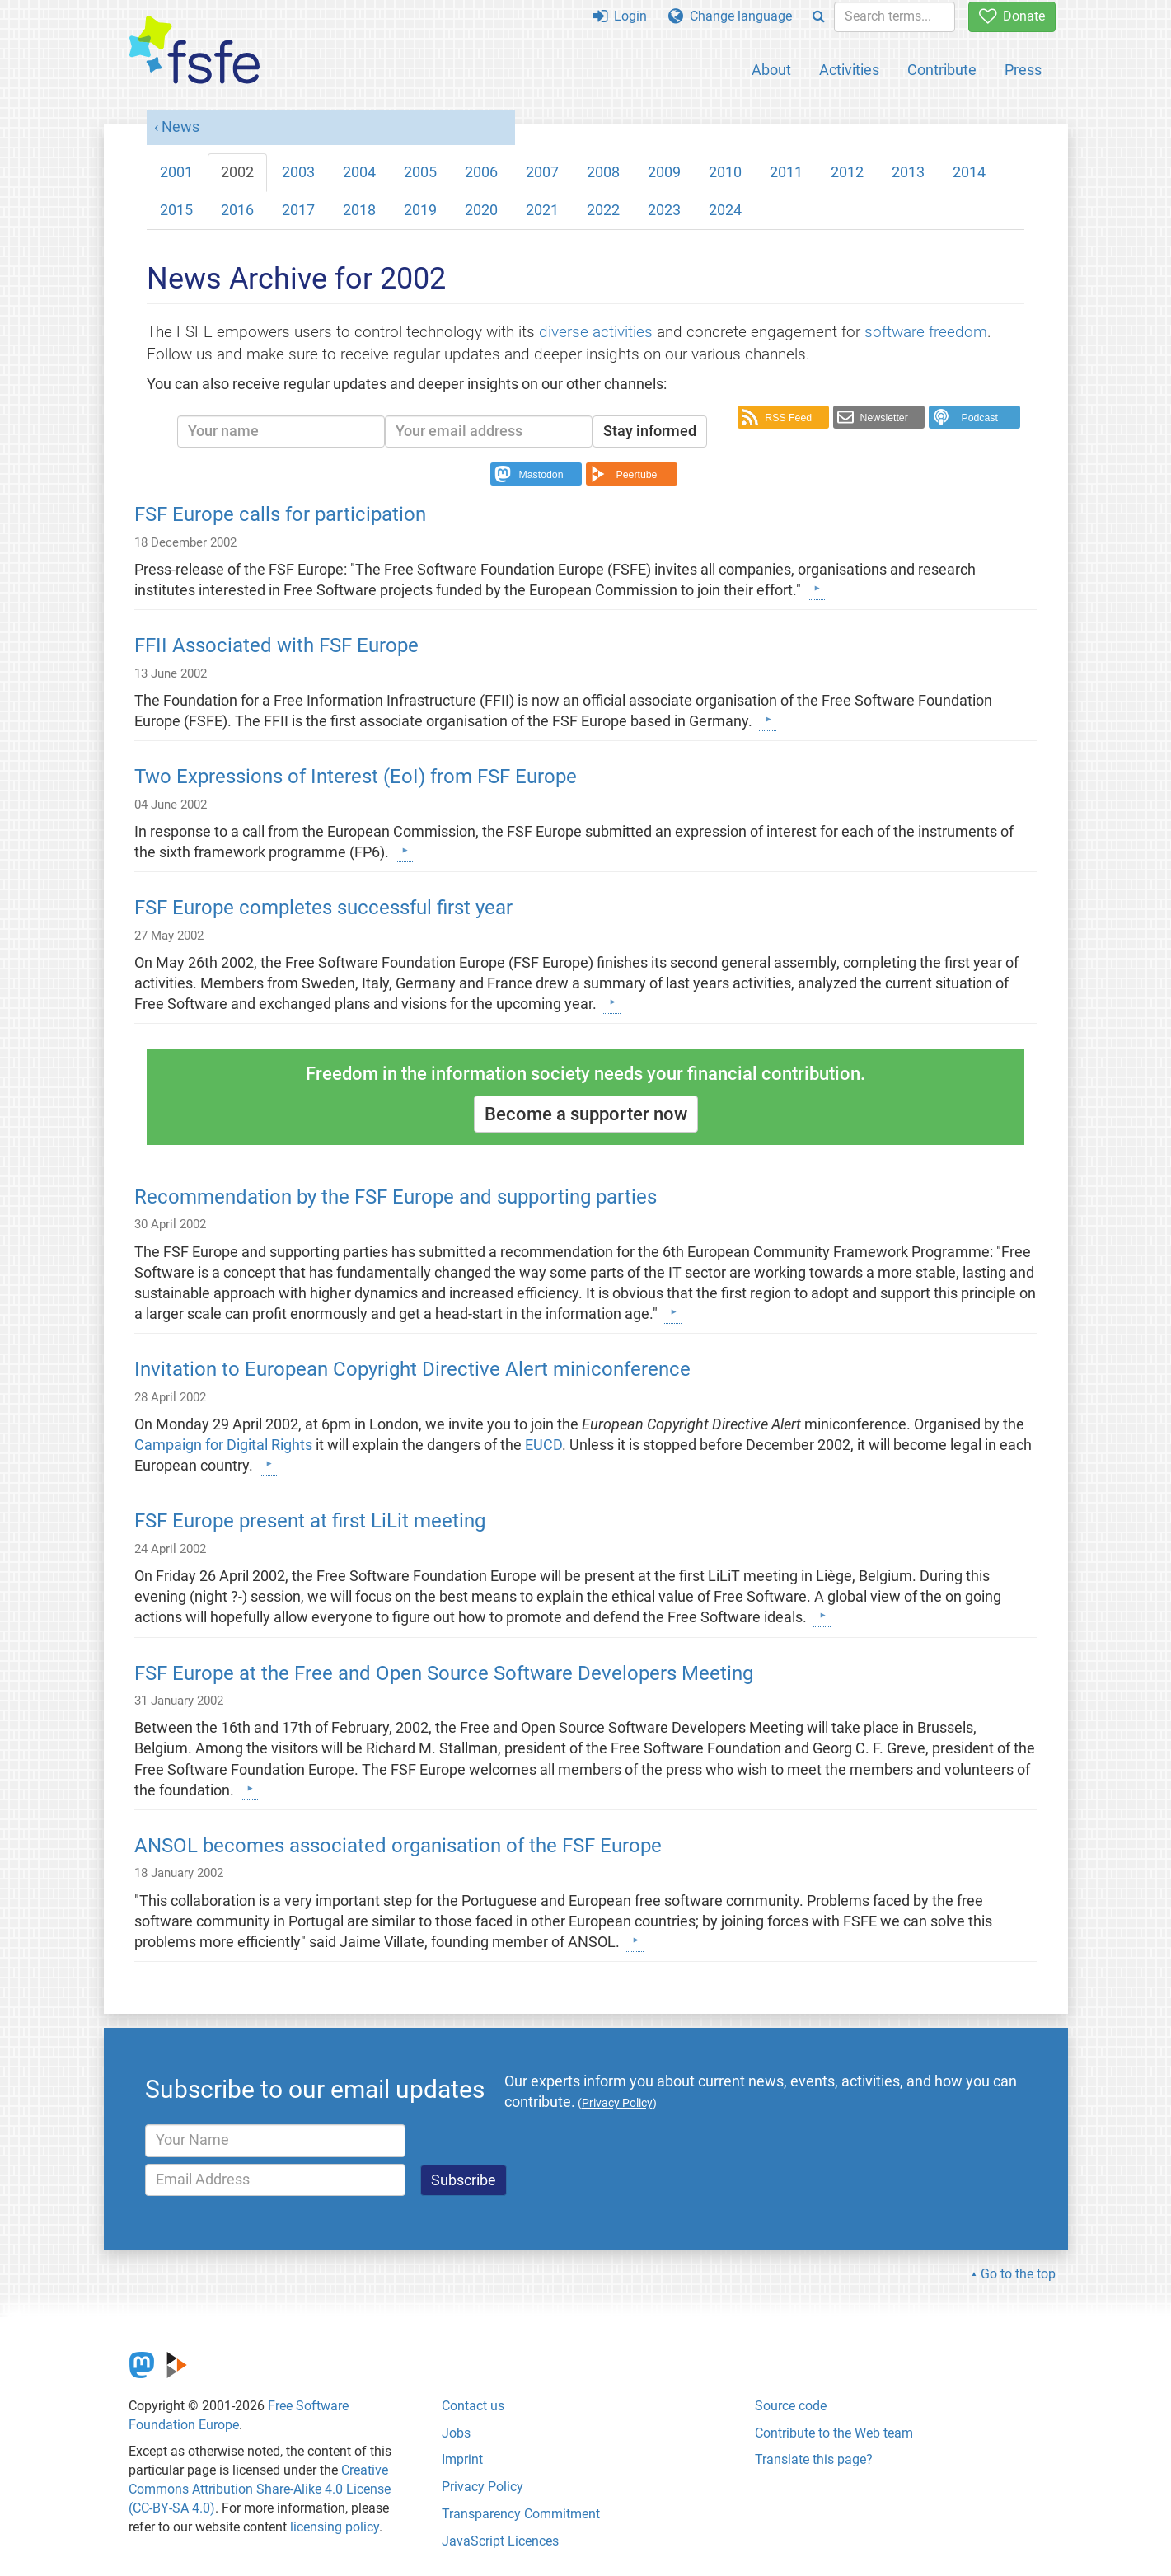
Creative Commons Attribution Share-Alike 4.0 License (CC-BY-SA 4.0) (260, 2489)
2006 (481, 172)
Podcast (979, 418)
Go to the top (1018, 2274)
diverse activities (596, 331)
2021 (542, 210)
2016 (237, 210)
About (771, 69)
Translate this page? (814, 2459)
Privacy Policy (482, 2486)
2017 (298, 210)
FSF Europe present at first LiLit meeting (309, 1520)
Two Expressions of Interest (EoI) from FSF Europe (355, 776)
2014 (969, 172)
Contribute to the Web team (834, 2433)
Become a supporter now (586, 1114)
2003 (298, 172)
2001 (176, 172)
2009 (664, 172)
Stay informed (649, 431)
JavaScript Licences (500, 2541)
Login (620, 16)
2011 (786, 172)
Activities (849, 69)
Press (1023, 69)
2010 (725, 172)
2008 (603, 172)
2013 (908, 172)
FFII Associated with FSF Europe (276, 645)
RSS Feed (788, 418)
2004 (359, 172)
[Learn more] (816, 589)
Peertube (637, 475)
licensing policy (334, 2527)
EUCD (543, 1445)
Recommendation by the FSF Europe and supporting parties (395, 1196)
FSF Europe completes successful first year (323, 907)
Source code (791, 2406)
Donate (1012, 16)
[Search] (819, 16)
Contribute (942, 69)
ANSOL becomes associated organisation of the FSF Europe (398, 1845)
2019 (420, 210)
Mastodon (540, 475)
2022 (603, 210)
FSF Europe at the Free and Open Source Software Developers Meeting (443, 1673)
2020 (481, 210)
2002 (237, 172)
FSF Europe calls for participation (280, 514)
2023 (664, 210)
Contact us (473, 2406)
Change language (730, 16)
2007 (542, 172)
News (180, 127)
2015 (176, 210)
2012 (847, 172)
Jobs (456, 2433)
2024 (725, 210)
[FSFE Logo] (194, 51)
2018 (359, 210)
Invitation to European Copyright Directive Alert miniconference (412, 1369)
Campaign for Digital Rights (225, 1445)
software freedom (925, 331)
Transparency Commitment (521, 2514)
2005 (420, 172)
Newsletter (884, 418)
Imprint (462, 2459)
